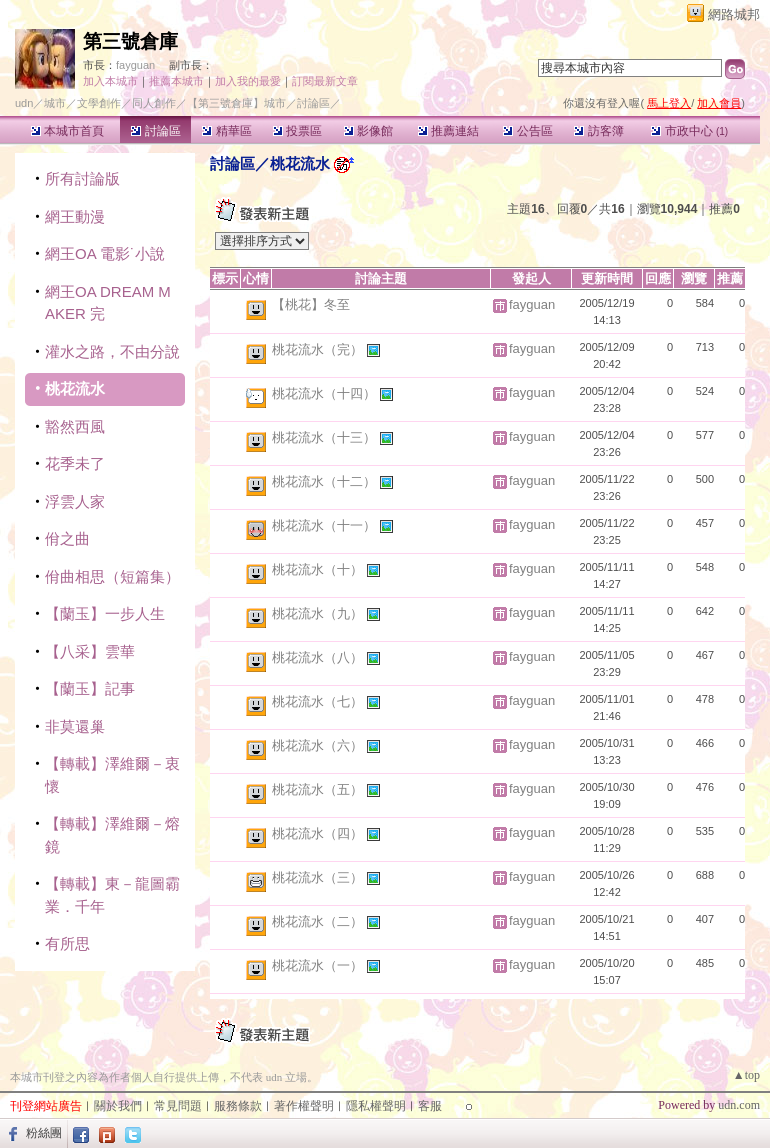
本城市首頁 (67, 131)
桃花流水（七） (319, 701)
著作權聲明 (304, 1106)
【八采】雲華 (90, 651)
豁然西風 (75, 426)
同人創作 (154, 103)
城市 (55, 103)
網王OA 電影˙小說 (105, 253)
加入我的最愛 (248, 81)
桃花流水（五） (319, 789)
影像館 (368, 131)
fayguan (135, 65)
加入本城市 (110, 81)
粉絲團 (44, 1133)
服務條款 (238, 1106)
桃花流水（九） (319, 613)
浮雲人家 (75, 501)
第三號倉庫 (130, 41)
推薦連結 (448, 131)
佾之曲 (67, 538)
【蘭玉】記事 (90, 688)
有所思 (67, 943)
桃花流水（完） (319, 349)
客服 (430, 1106)
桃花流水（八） (319, 657)
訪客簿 (598, 131)
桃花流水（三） (319, 877)
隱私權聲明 (376, 1106)
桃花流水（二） (319, 921)
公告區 (527, 131)
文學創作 (99, 103)
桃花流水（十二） (326, 481)
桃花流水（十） (319, 569)
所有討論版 (82, 178)
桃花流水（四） (319, 833)
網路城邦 (734, 14)
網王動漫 (75, 216)
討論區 (155, 131)
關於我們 (118, 1106)
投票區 (297, 131)
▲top (746, 1075)
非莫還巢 (75, 726)
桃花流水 (75, 388)
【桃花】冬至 (311, 304)
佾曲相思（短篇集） (112, 576)
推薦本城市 (176, 81)
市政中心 (689, 131)
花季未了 (75, 463)
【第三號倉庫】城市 (236, 103)
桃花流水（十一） (326, 525)
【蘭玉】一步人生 (105, 613)
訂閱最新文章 (325, 81)
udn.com (739, 1105)
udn (24, 103)
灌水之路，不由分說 (112, 351)
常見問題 (178, 1106)
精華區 (226, 131)
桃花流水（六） (319, 745)
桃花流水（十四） (326, 393)
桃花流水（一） (319, 965)
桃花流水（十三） (326, 437)
